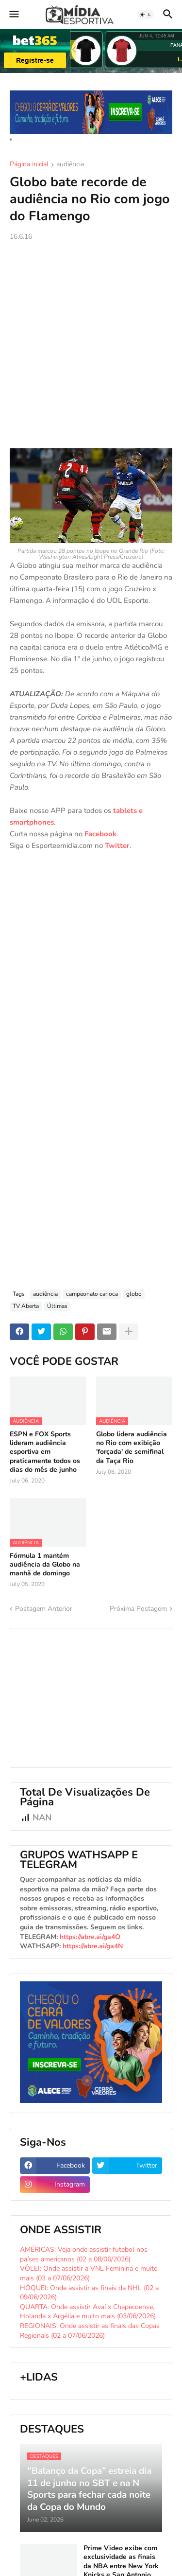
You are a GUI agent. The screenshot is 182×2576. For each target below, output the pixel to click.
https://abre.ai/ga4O (90, 1936)
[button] (13, 14)
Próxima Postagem (138, 1608)
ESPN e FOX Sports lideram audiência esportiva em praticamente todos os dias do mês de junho (45, 1452)
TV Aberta (26, 1306)
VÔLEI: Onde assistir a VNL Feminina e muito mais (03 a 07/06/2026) (89, 2273)
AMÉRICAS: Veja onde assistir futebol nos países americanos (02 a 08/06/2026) (84, 2254)
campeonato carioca (92, 1294)
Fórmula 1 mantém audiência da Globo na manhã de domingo (45, 1565)
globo (134, 1294)
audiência (70, 165)
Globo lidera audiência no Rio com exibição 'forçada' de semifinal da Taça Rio (131, 1447)
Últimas (57, 1306)
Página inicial (29, 165)
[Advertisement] (91, 345)
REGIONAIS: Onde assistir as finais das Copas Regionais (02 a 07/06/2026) (90, 2330)
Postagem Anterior (43, 1608)
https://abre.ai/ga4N (93, 1946)
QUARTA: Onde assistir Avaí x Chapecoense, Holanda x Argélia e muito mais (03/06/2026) (88, 2311)
